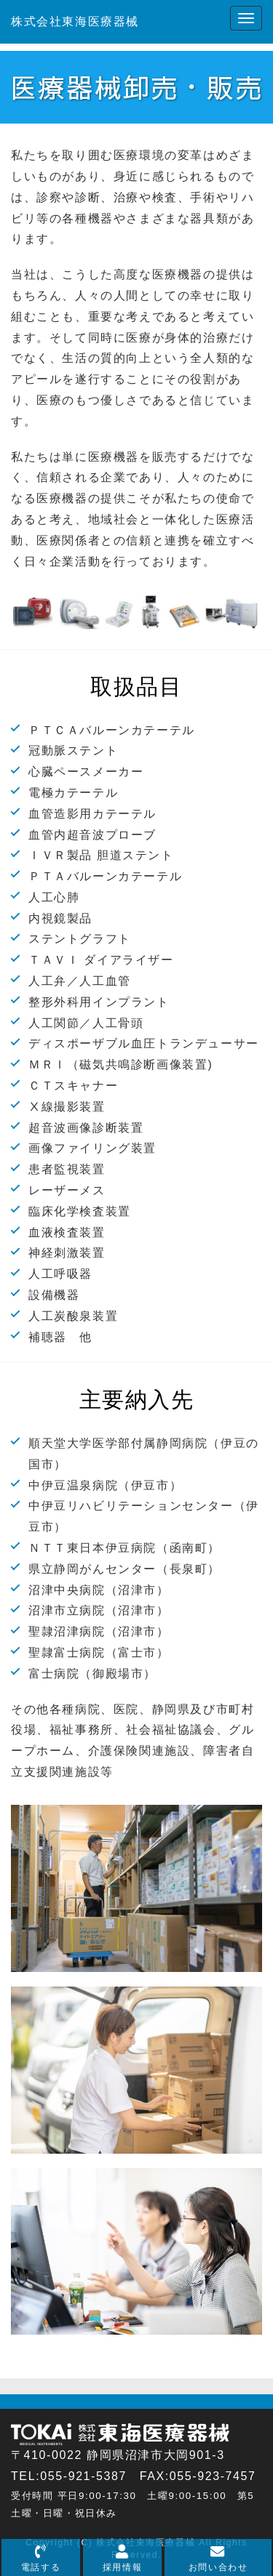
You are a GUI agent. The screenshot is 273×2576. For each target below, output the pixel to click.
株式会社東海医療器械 (75, 21)
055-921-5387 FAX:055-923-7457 (148, 2476)
